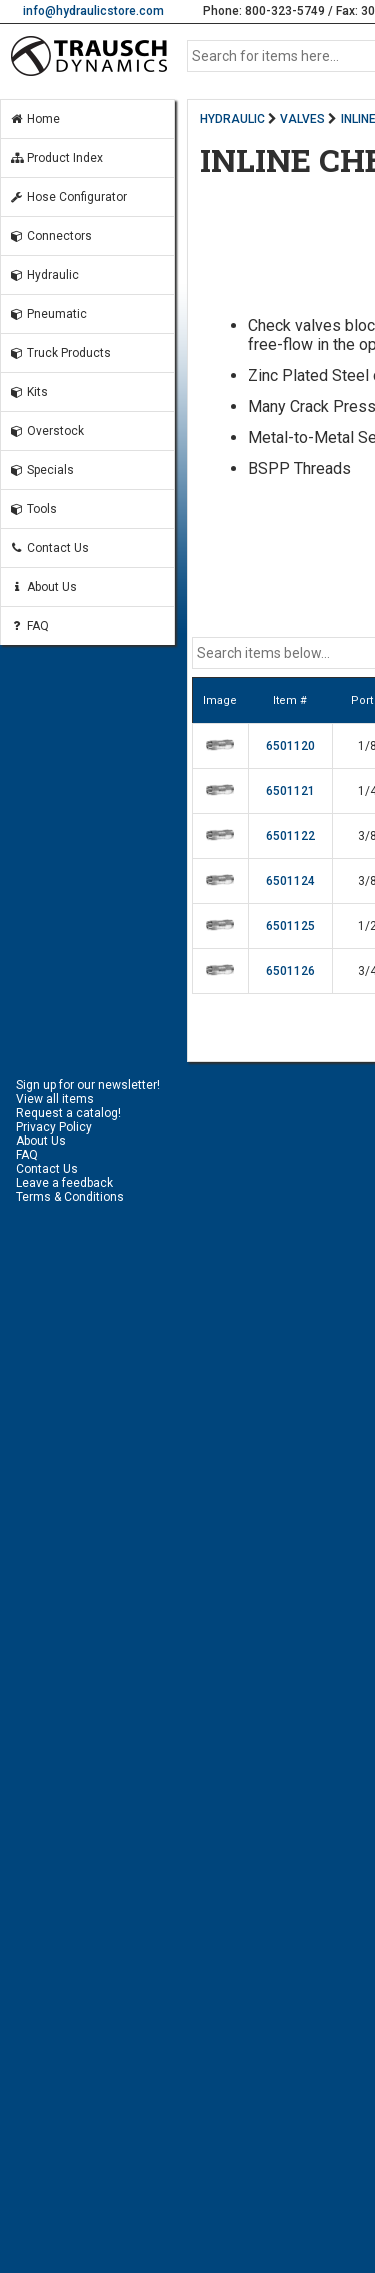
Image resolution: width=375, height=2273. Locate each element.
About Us (43, 587)
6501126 (290, 971)
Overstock (46, 431)
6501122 (290, 836)
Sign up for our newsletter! (88, 1085)
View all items (55, 1099)
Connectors (50, 236)
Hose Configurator (68, 197)
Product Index (56, 158)
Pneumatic (48, 314)
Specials (41, 470)
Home (34, 119)
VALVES (302, 119)
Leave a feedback (64, 1183)
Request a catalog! (68, 1113)
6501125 (290, 926)
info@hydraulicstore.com (93, 11)
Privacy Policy (54, 1127)
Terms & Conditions (70, 1197)
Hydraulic (44, 275)
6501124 (290, 881)
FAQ (29, 626)
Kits (28, 392)
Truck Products (60, 353)
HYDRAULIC (232, 119)
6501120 (290, 746)
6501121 (290, 791)
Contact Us (49, 548)
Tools (33, 509)
